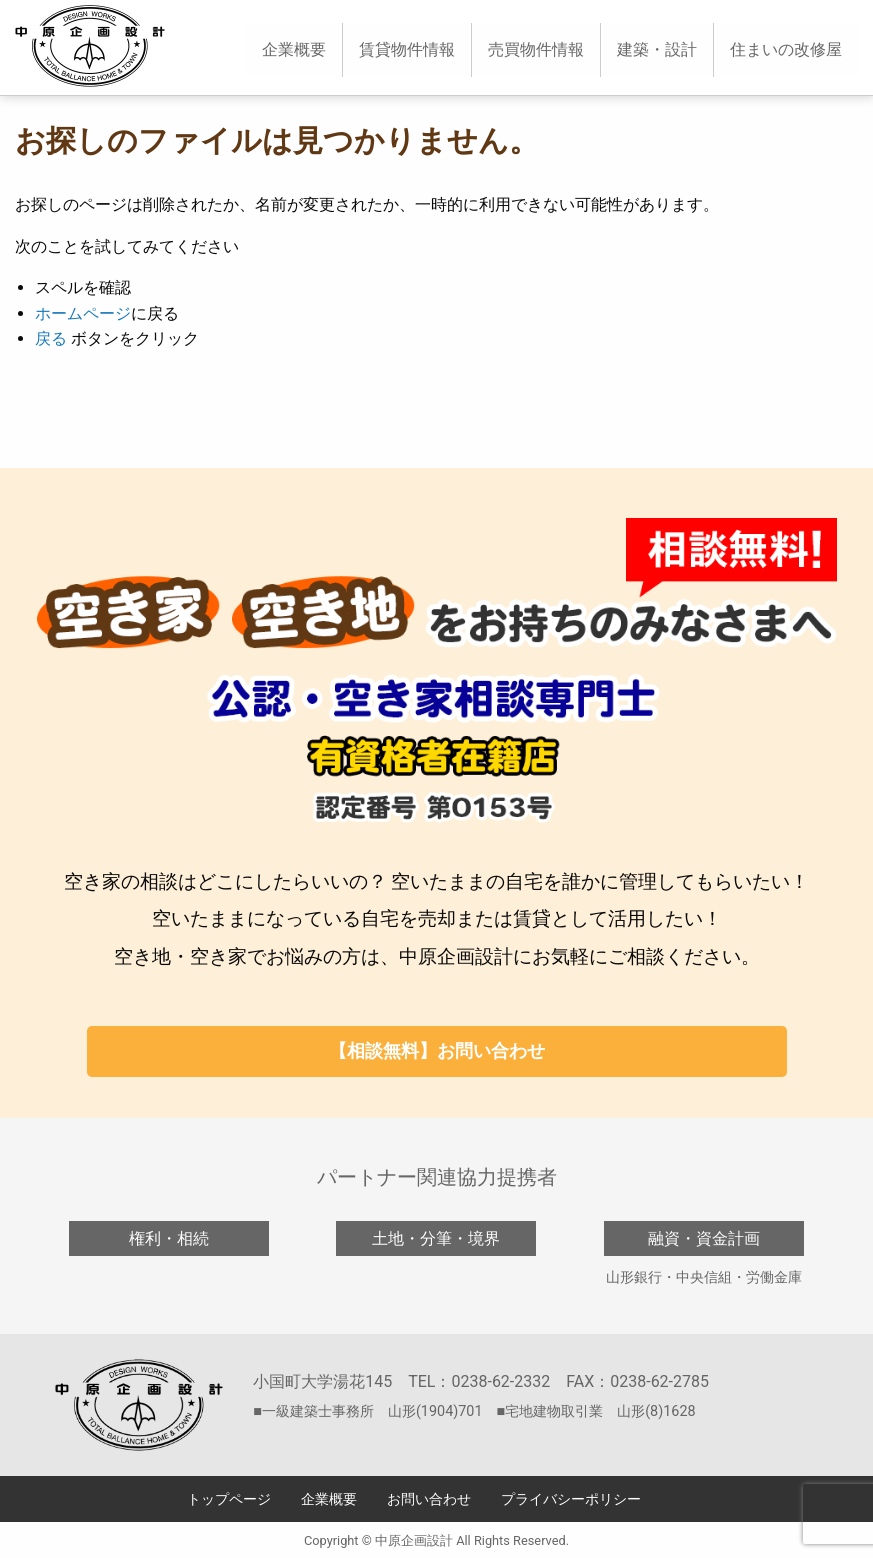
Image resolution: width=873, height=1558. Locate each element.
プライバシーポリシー (571, 1499)
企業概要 (294, 49)
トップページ (229, 1499)
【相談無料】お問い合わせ (437, 1050)
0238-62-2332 (500, 1381)
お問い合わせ (429, 1499)
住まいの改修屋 (786, 49)
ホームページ (83, 313)
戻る (51, 338)
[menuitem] (294, 50)
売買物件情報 (536, 49)
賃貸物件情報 (407, 49)
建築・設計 (657, 49)
